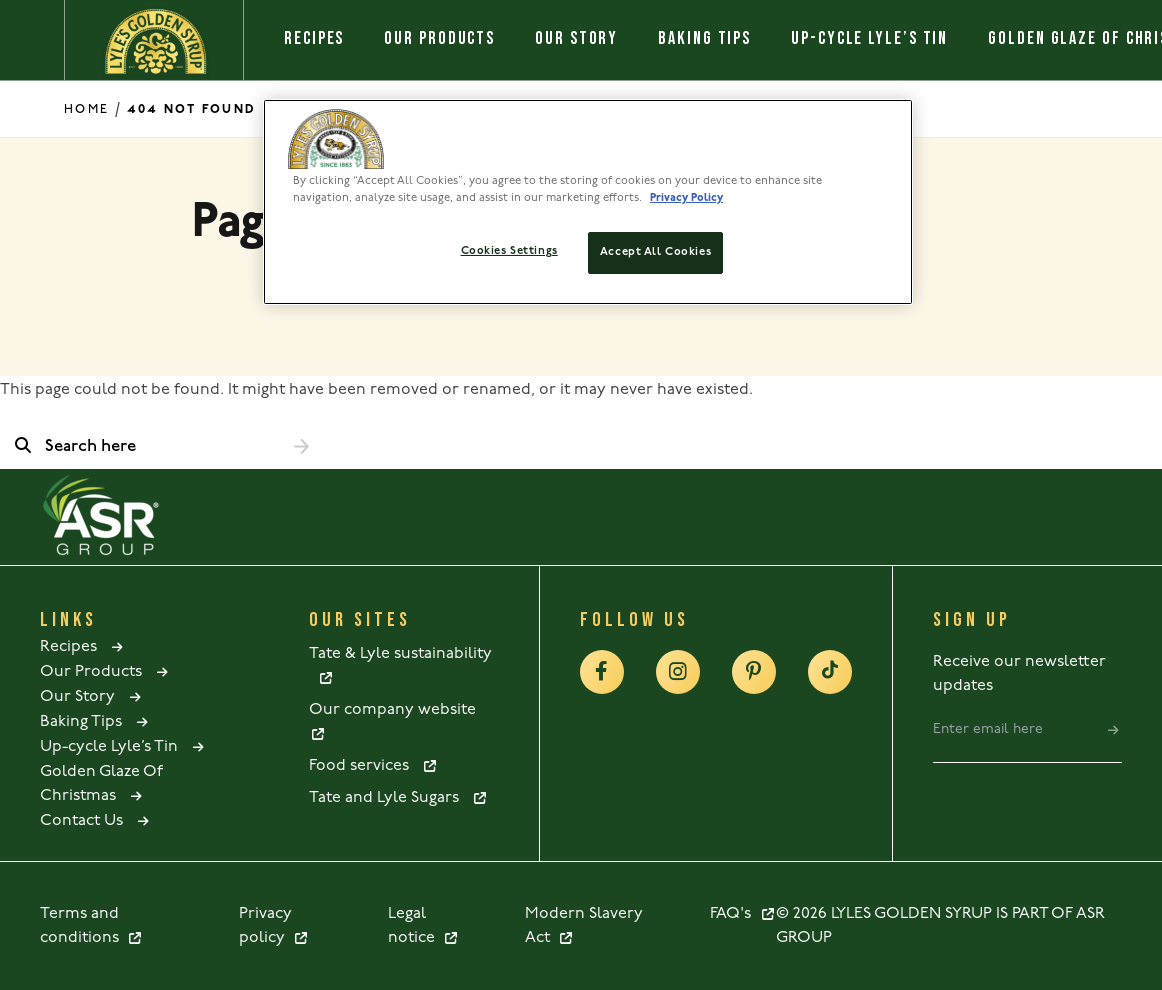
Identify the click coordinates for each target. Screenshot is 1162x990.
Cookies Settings (509, 251)
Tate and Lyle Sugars (398, 798)
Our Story (576, 38)
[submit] (1113, 730)
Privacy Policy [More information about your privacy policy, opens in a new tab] (686, 198)
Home (87, 109)
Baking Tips (704, 38)
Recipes (314, 38)
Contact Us (96, 821)
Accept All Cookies (655, 252)
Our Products (439, 38)
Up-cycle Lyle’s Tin (869, 38)
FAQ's (743, 914)
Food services (373, 766)
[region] (588, 202)
